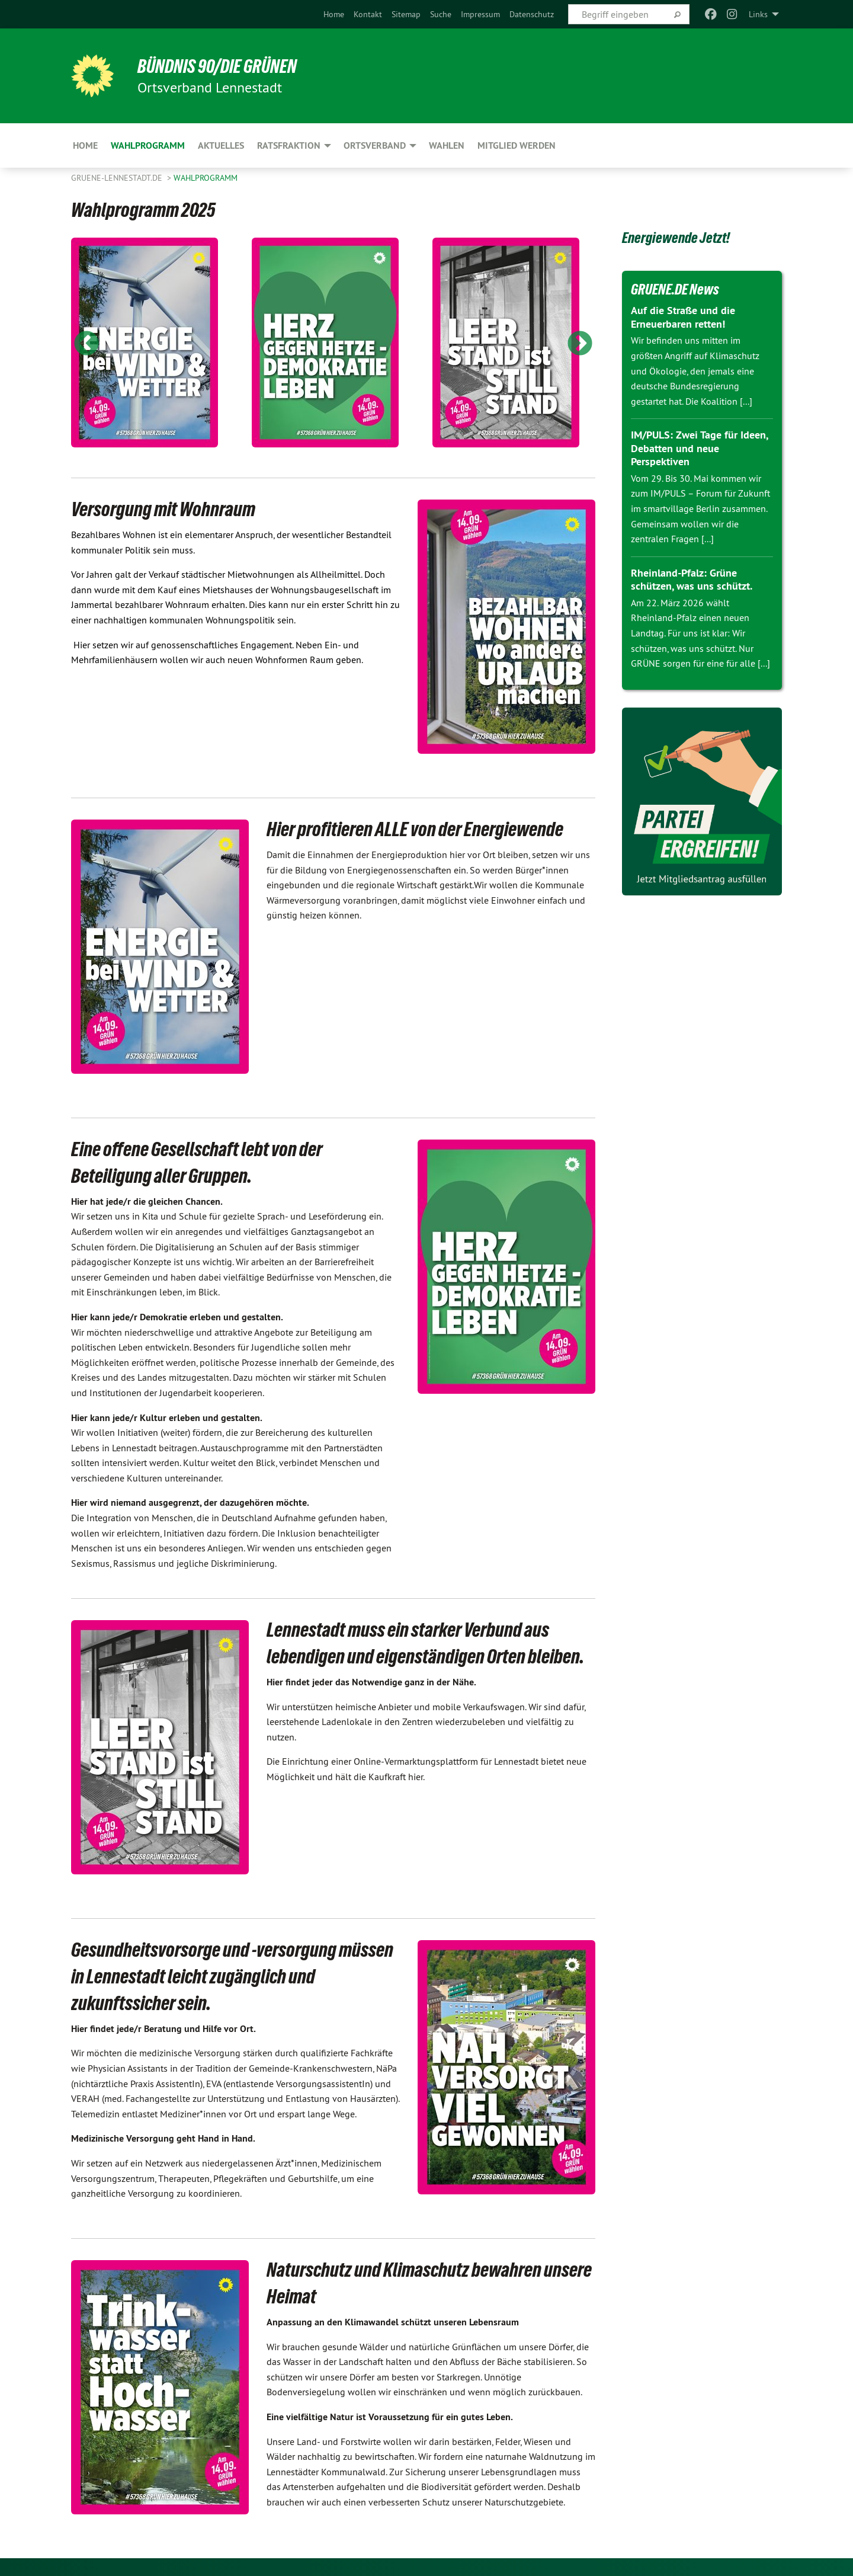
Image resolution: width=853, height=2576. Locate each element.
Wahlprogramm (206, 177)
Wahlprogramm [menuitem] (148, 145)
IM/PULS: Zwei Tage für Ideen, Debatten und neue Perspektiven (699, 448)
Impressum (480, 14)
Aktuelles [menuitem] (221, 145)
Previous (86, 344)
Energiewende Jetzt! (676, 237)
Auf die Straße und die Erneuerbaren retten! (683, 317)
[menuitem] (333, 14)
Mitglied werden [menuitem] (516, 145)
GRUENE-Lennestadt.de (118, 177)
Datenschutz (531, 14)
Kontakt (368, 14)
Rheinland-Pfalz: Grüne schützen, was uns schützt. (691, 579)
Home (333, 14)
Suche (440, 14)
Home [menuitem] (85, 145)
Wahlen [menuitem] (446, 145)
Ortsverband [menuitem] (375, 145)
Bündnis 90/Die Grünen (217, 66)
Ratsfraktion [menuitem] (288, 145)
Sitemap (406, 14)
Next (580, 344)
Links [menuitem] (758, 14)
